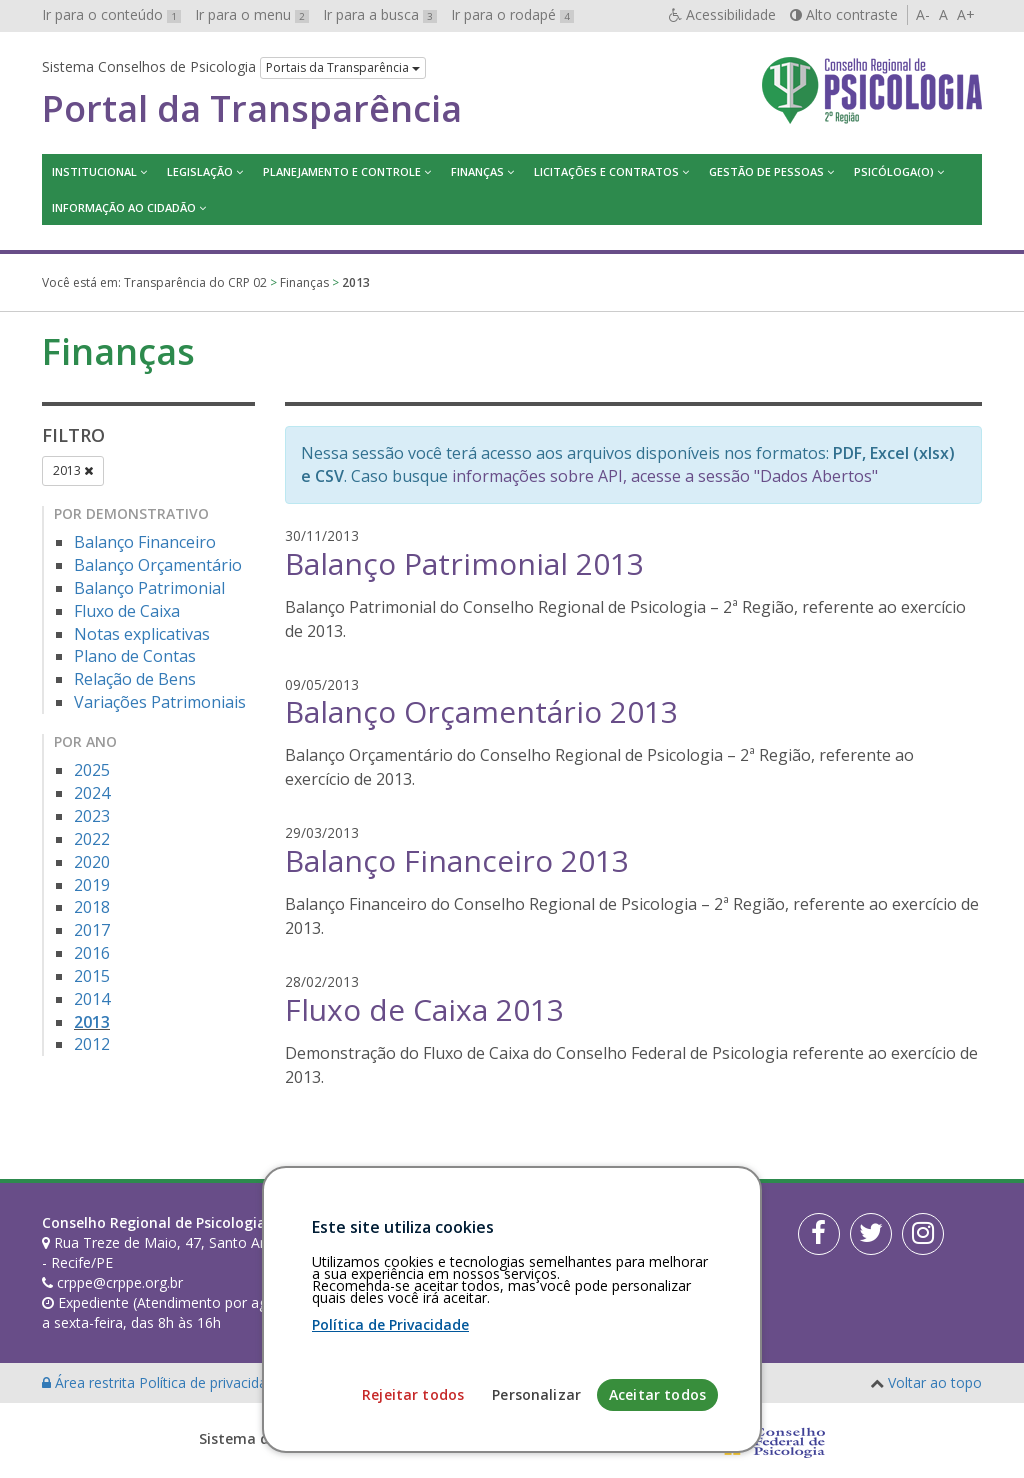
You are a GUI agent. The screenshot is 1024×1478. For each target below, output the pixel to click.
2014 (92, 999)
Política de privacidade (213, 1382)
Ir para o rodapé (512, 14)
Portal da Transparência (252, 109)
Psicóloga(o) (894, 171)
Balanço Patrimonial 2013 (464, 563)
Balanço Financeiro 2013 (457, 860)
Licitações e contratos (606, 171)
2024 (92, 793)
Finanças (477, 171)
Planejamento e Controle (342, 171)
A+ (966, 14)
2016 (92, 953)
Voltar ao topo (935, 1382)
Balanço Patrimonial (149, 588)
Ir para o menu (252, 14)
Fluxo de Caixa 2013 (424, 1009)
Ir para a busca (380, 14)
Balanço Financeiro (145, 542)
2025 (92, 770)
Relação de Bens (135, 679)
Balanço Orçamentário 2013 (481, 711)
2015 (92, 976)
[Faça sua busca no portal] (573, 1230)
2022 (92, 839)
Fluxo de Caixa (127, 611)
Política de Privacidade (390, 1466)
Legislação (200, 171)
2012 (92, 1044)
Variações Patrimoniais (160, 702)
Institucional (94, 171)
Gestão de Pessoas (766, 171)
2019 (92, 885)
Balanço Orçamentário (158, 565)
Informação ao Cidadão (124, 207)
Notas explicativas (142, 634)
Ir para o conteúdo (111, 14)
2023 (92, 816)
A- (923, 14)
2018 (92, 907)
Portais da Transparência (343, 67)
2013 (73, 470)
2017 (92, 930)
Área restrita (90, 1382)
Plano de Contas (135, 656)
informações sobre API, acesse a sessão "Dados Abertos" (665, 476)
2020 (92, 862)
